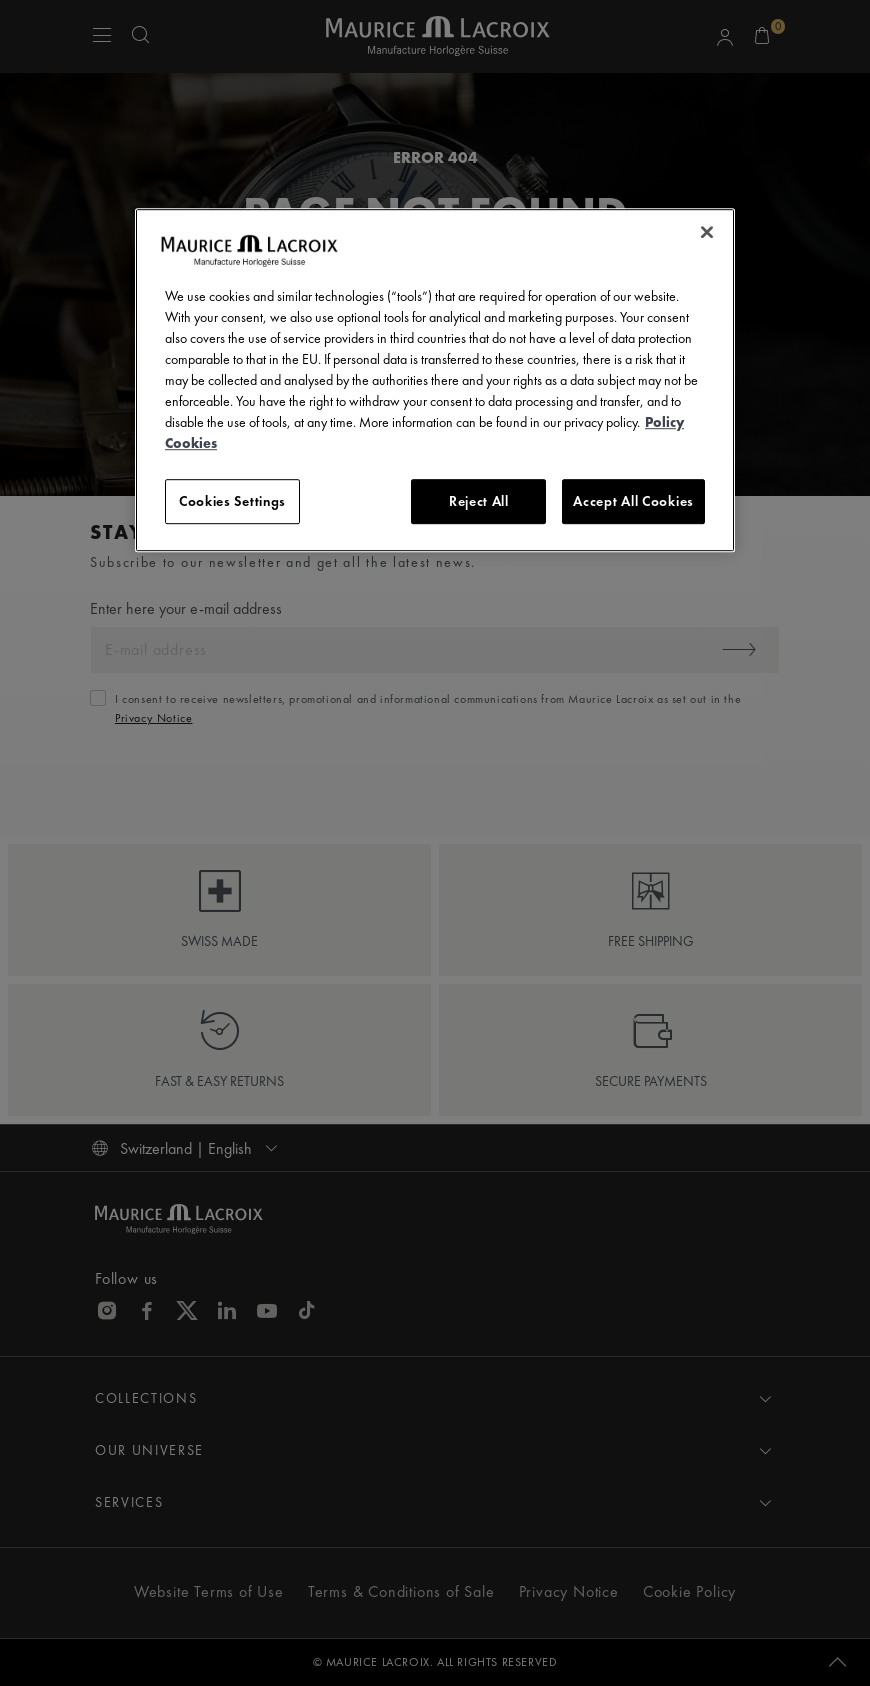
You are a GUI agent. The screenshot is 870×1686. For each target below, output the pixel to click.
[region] (435, 380)
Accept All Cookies (633, 501)
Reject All (479, 501)
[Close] (707, 232)
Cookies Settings (232, 501)
